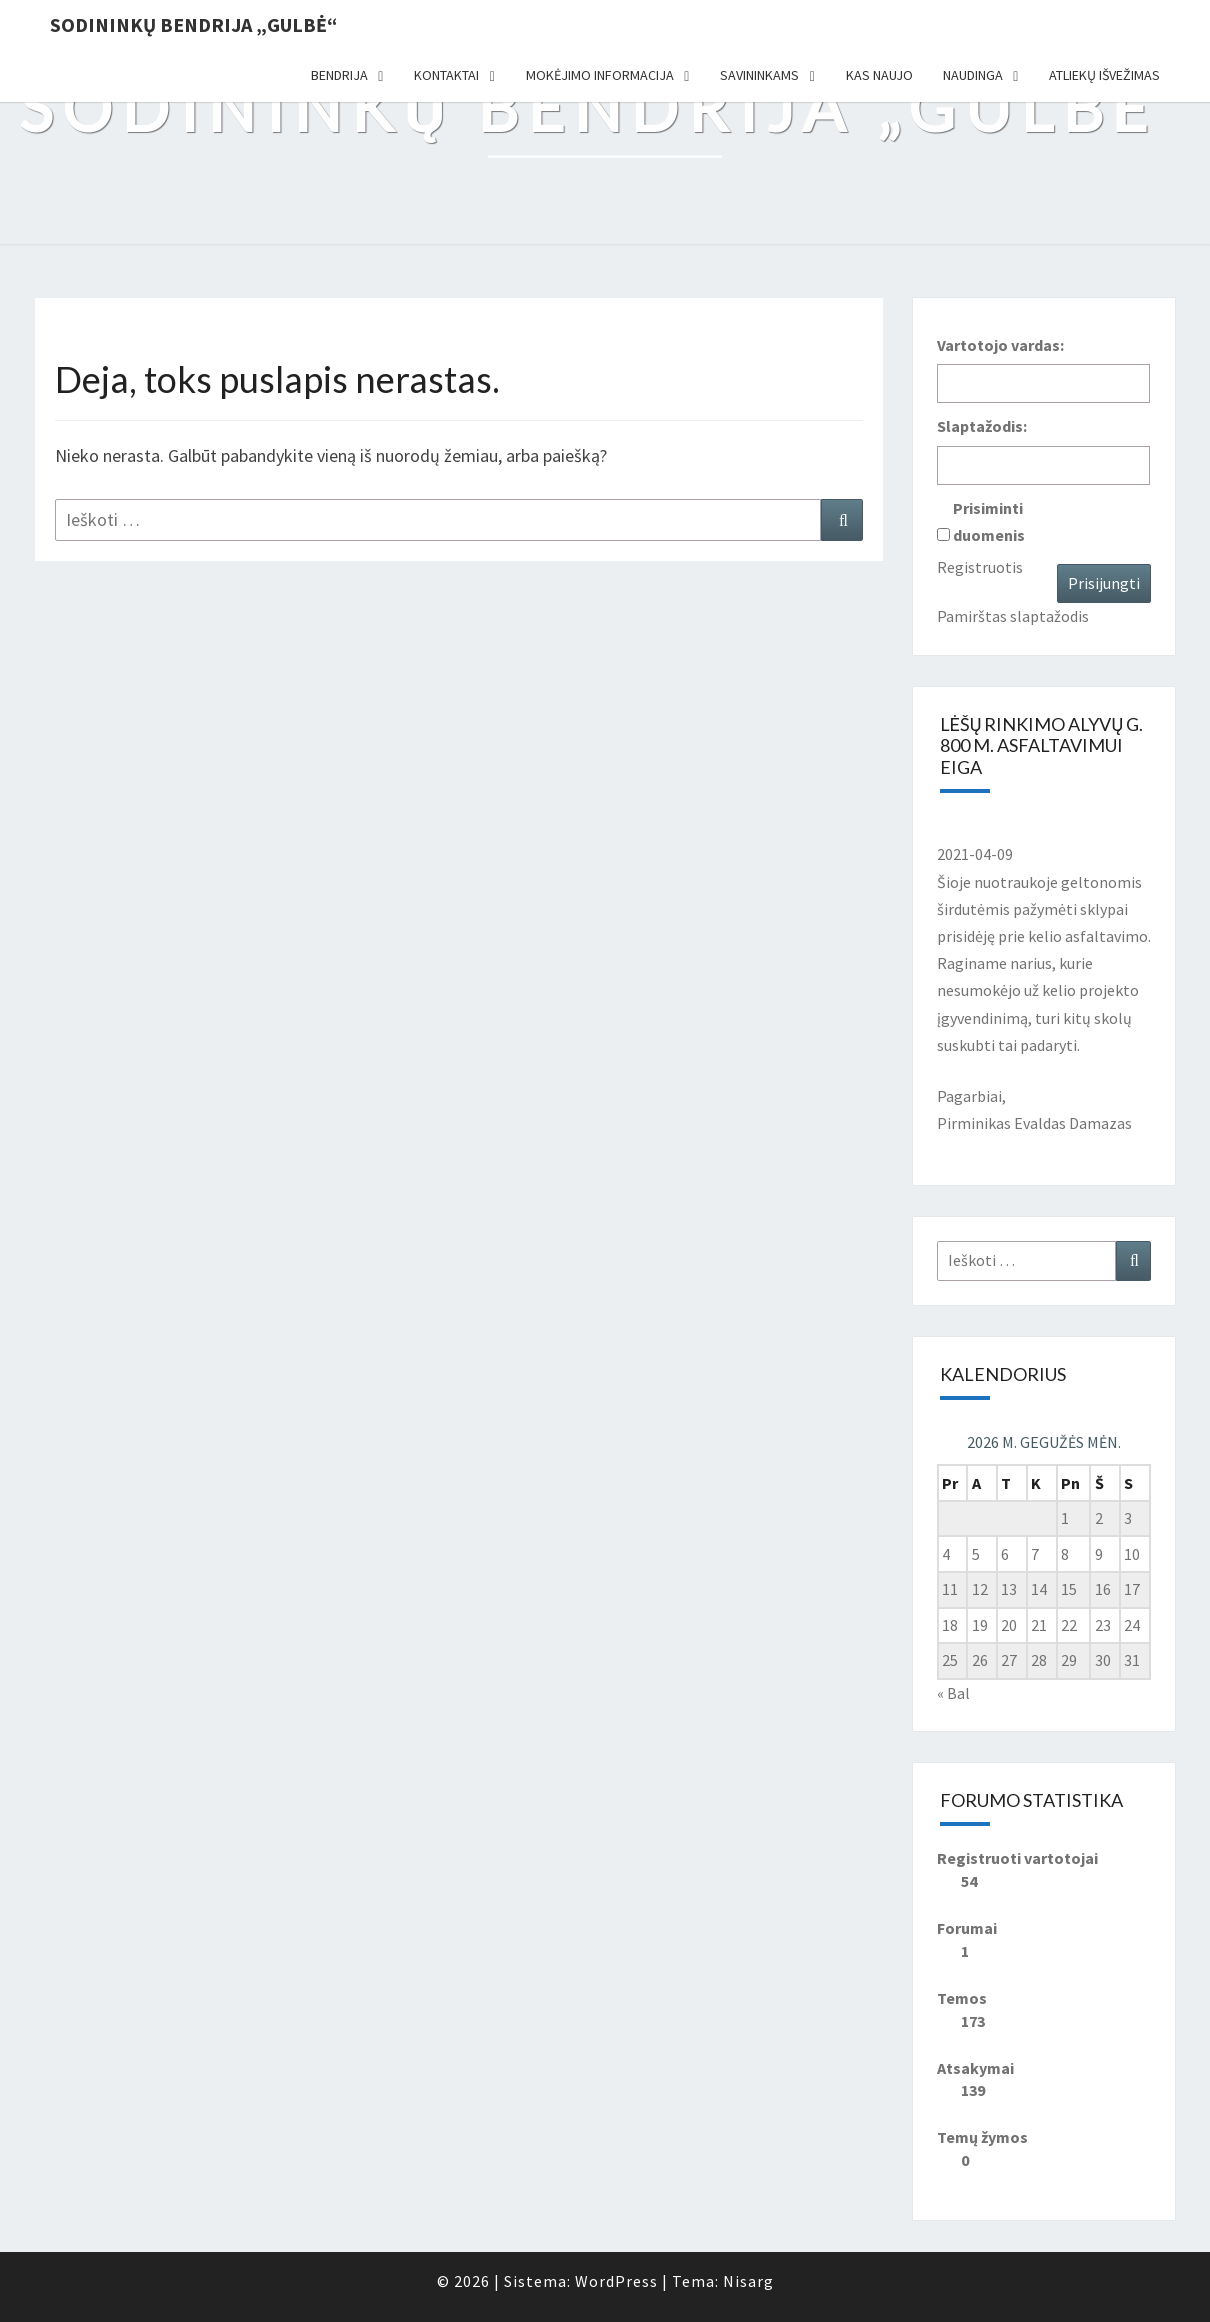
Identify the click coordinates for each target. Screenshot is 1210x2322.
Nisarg (748, 2281)
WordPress (616, 2281)
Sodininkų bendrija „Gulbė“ (193, 24)
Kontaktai (446, 75)
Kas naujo (879, 75)
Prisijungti (1104, 583)
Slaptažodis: (982, 426)
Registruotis (980, 567)
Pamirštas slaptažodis (1013, 616)
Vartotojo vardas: (1000, 345)
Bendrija (339, 75)
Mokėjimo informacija (600, 75)
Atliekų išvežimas (1104, 75)
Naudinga (973, 75)
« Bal (953, 1693)
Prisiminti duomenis (989, 521)
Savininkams (759, 75)
